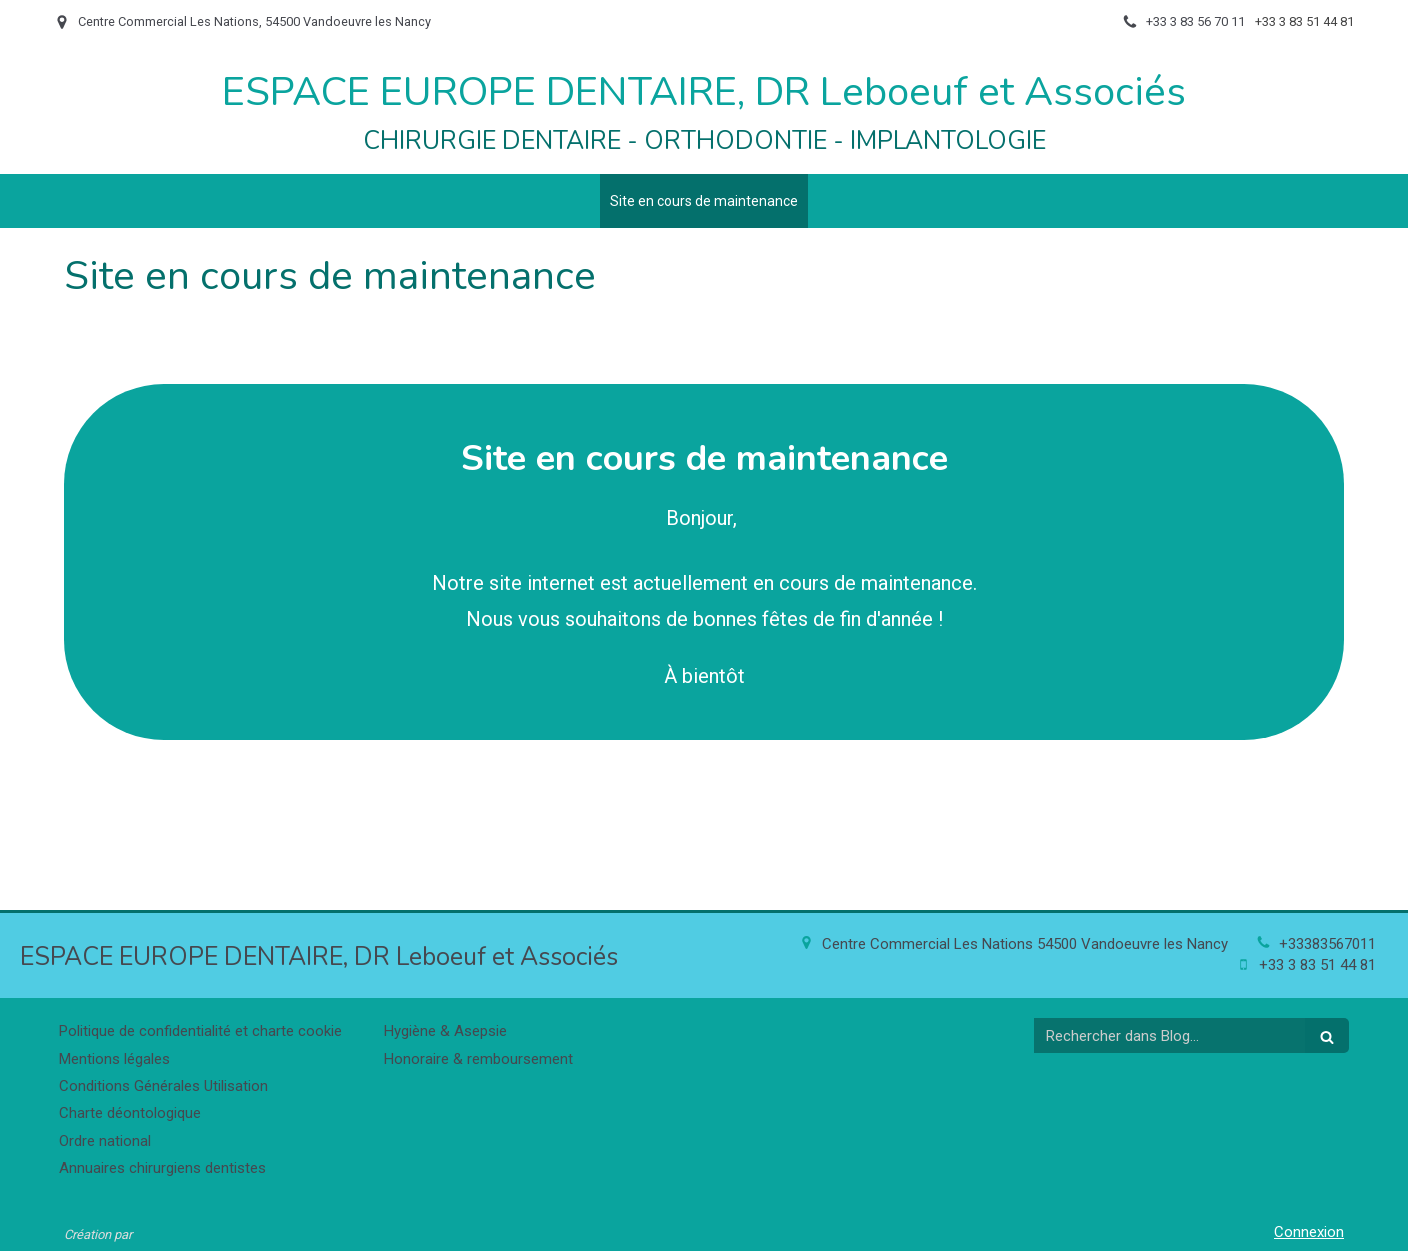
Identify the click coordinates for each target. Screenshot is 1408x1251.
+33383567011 (1327, 944)
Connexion (1309, 1232)
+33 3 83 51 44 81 (1317, 965)
